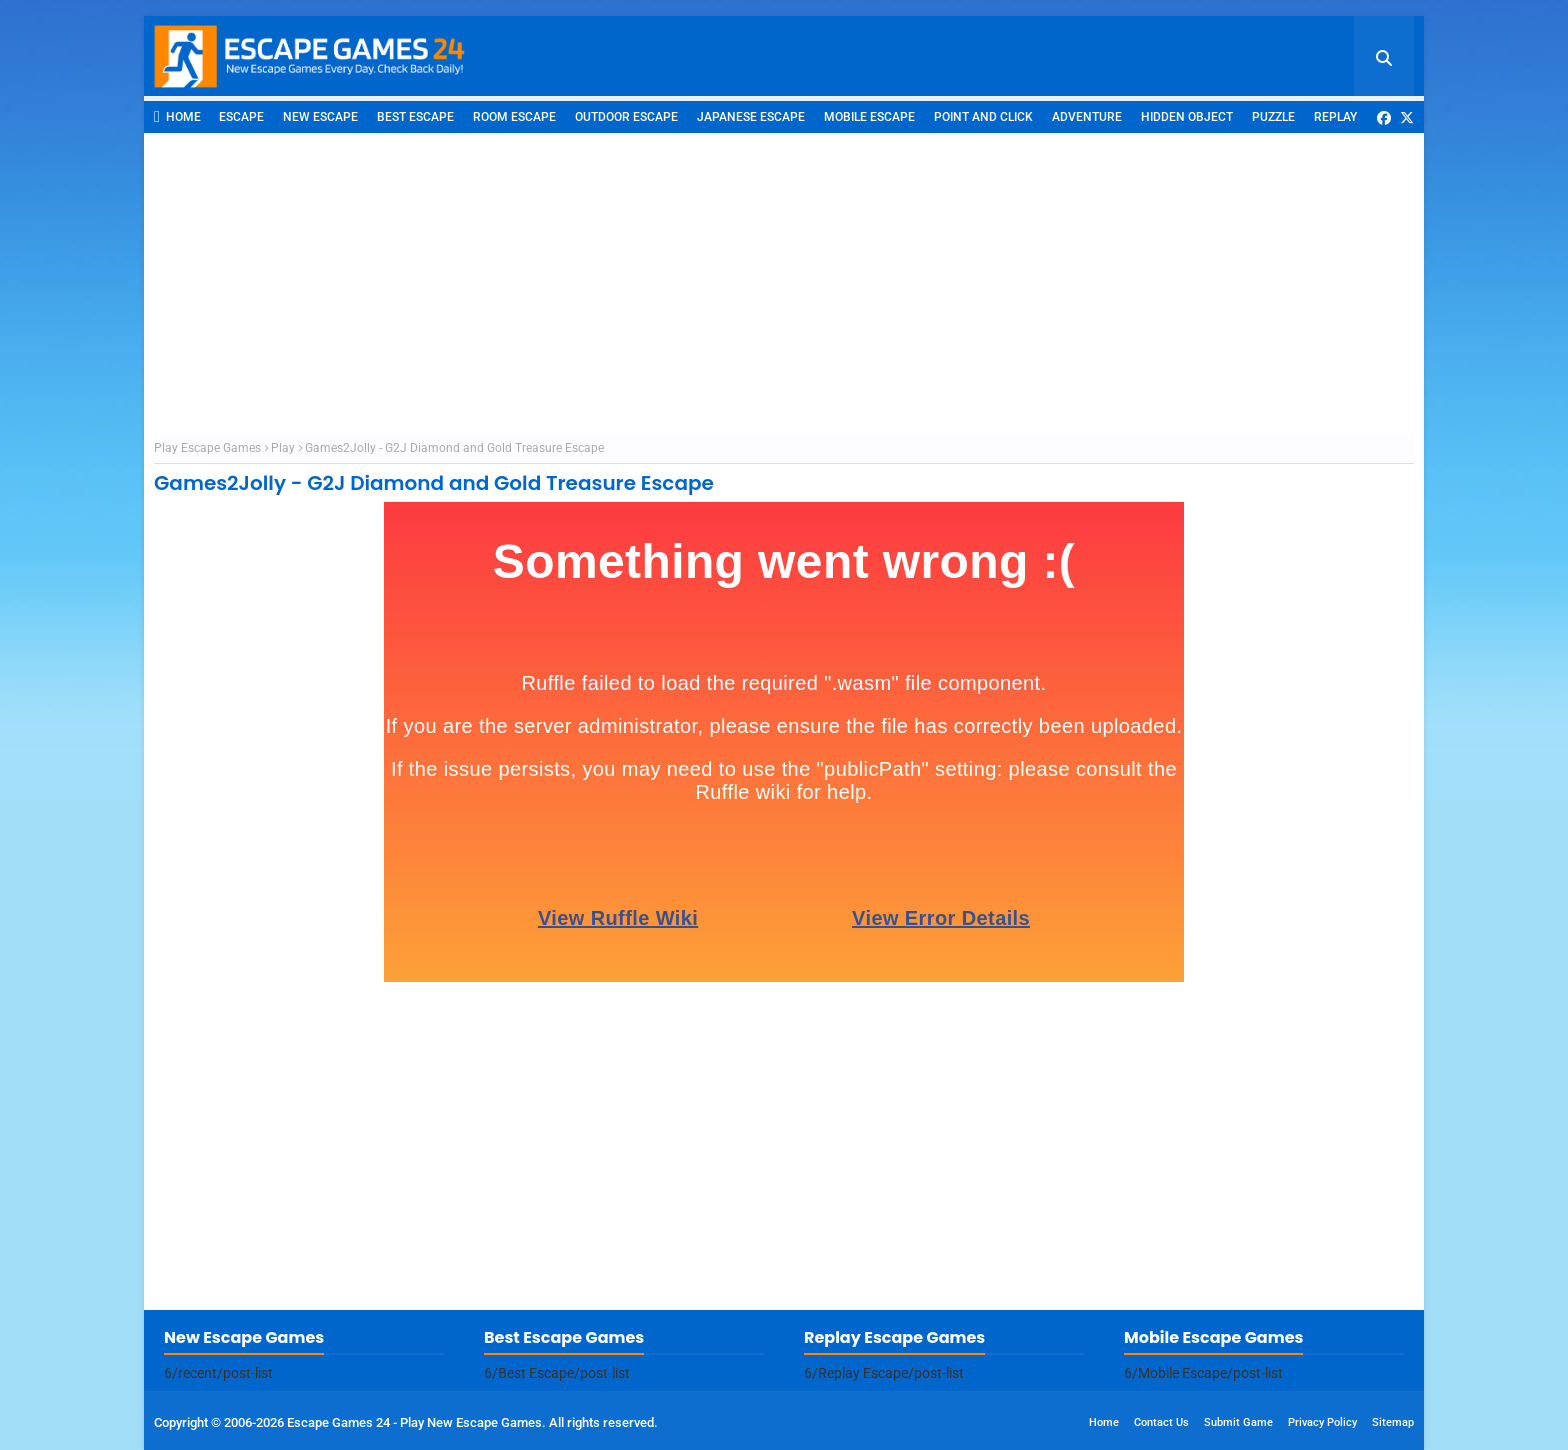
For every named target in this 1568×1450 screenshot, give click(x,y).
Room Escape (514, 117)
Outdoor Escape (626, 117)
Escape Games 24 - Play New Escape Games (414, 1422)
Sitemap (1393, 1422)
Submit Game (1238, 1422)
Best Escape (415, 117)
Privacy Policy (1322, 1422)
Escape (241, 117)
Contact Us (1161, 1422)
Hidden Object (1187, 117)
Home (177, 116)
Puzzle (1273, 117)
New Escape (320, 117)
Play (283, 448)
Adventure (1087, 117)
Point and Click (983, 117)
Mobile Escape (869, 117)
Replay (1335, 117)
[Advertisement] (784, 283)
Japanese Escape (751, 117)
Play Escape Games (207, 448)
